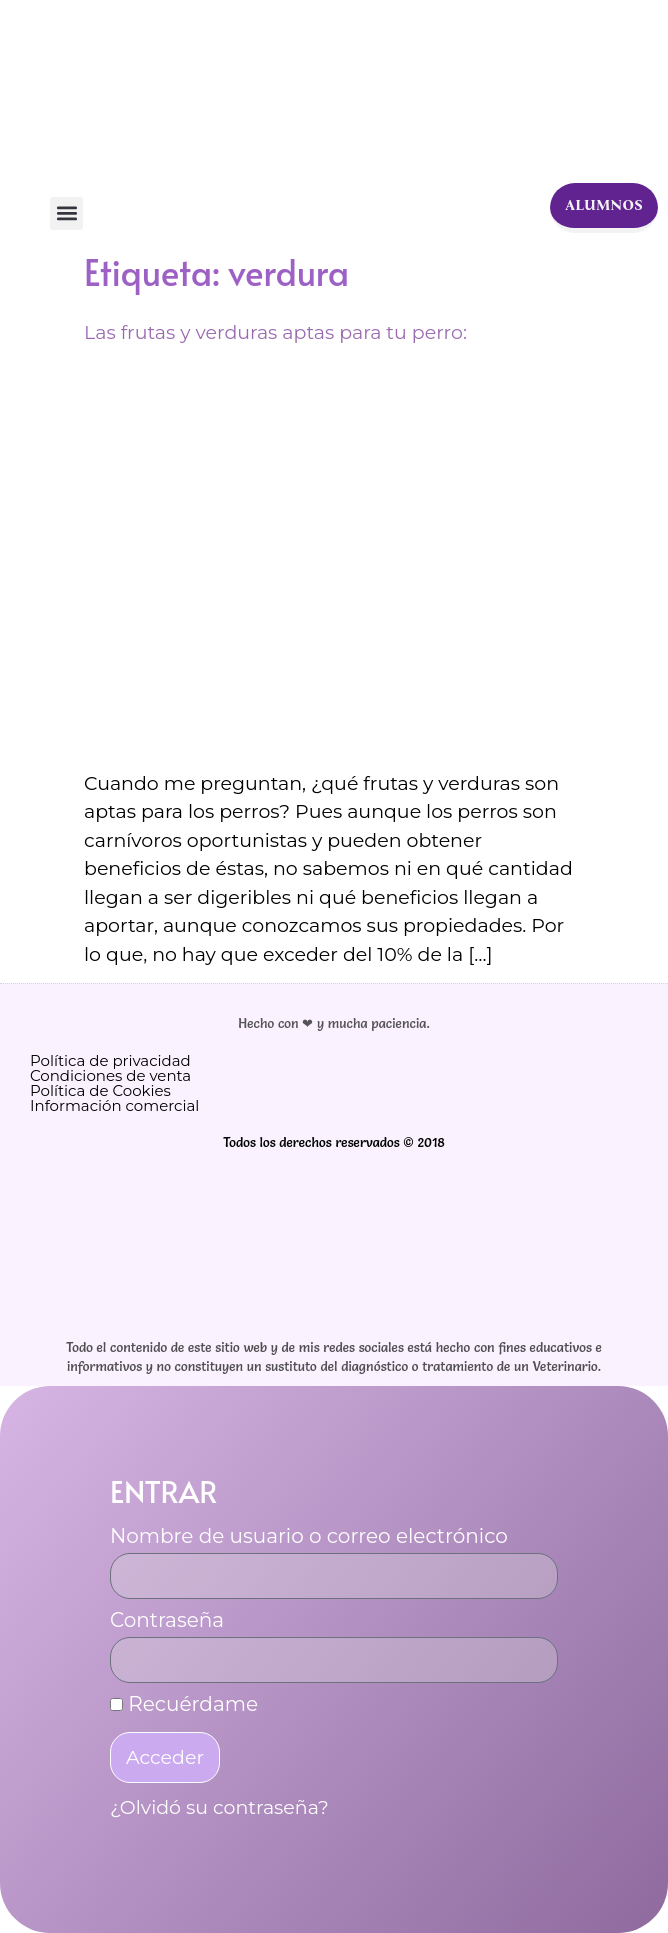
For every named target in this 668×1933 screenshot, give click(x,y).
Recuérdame (184, 1705)
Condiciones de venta (110, 1075)
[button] (66, 213)
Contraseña (167, 1621)
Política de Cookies (100, 1090)
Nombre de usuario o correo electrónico (309, 1537)
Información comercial (114, 1105)
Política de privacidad (110, 1060)
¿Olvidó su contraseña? (219, 1807)
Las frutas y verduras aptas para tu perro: (275, 332)
